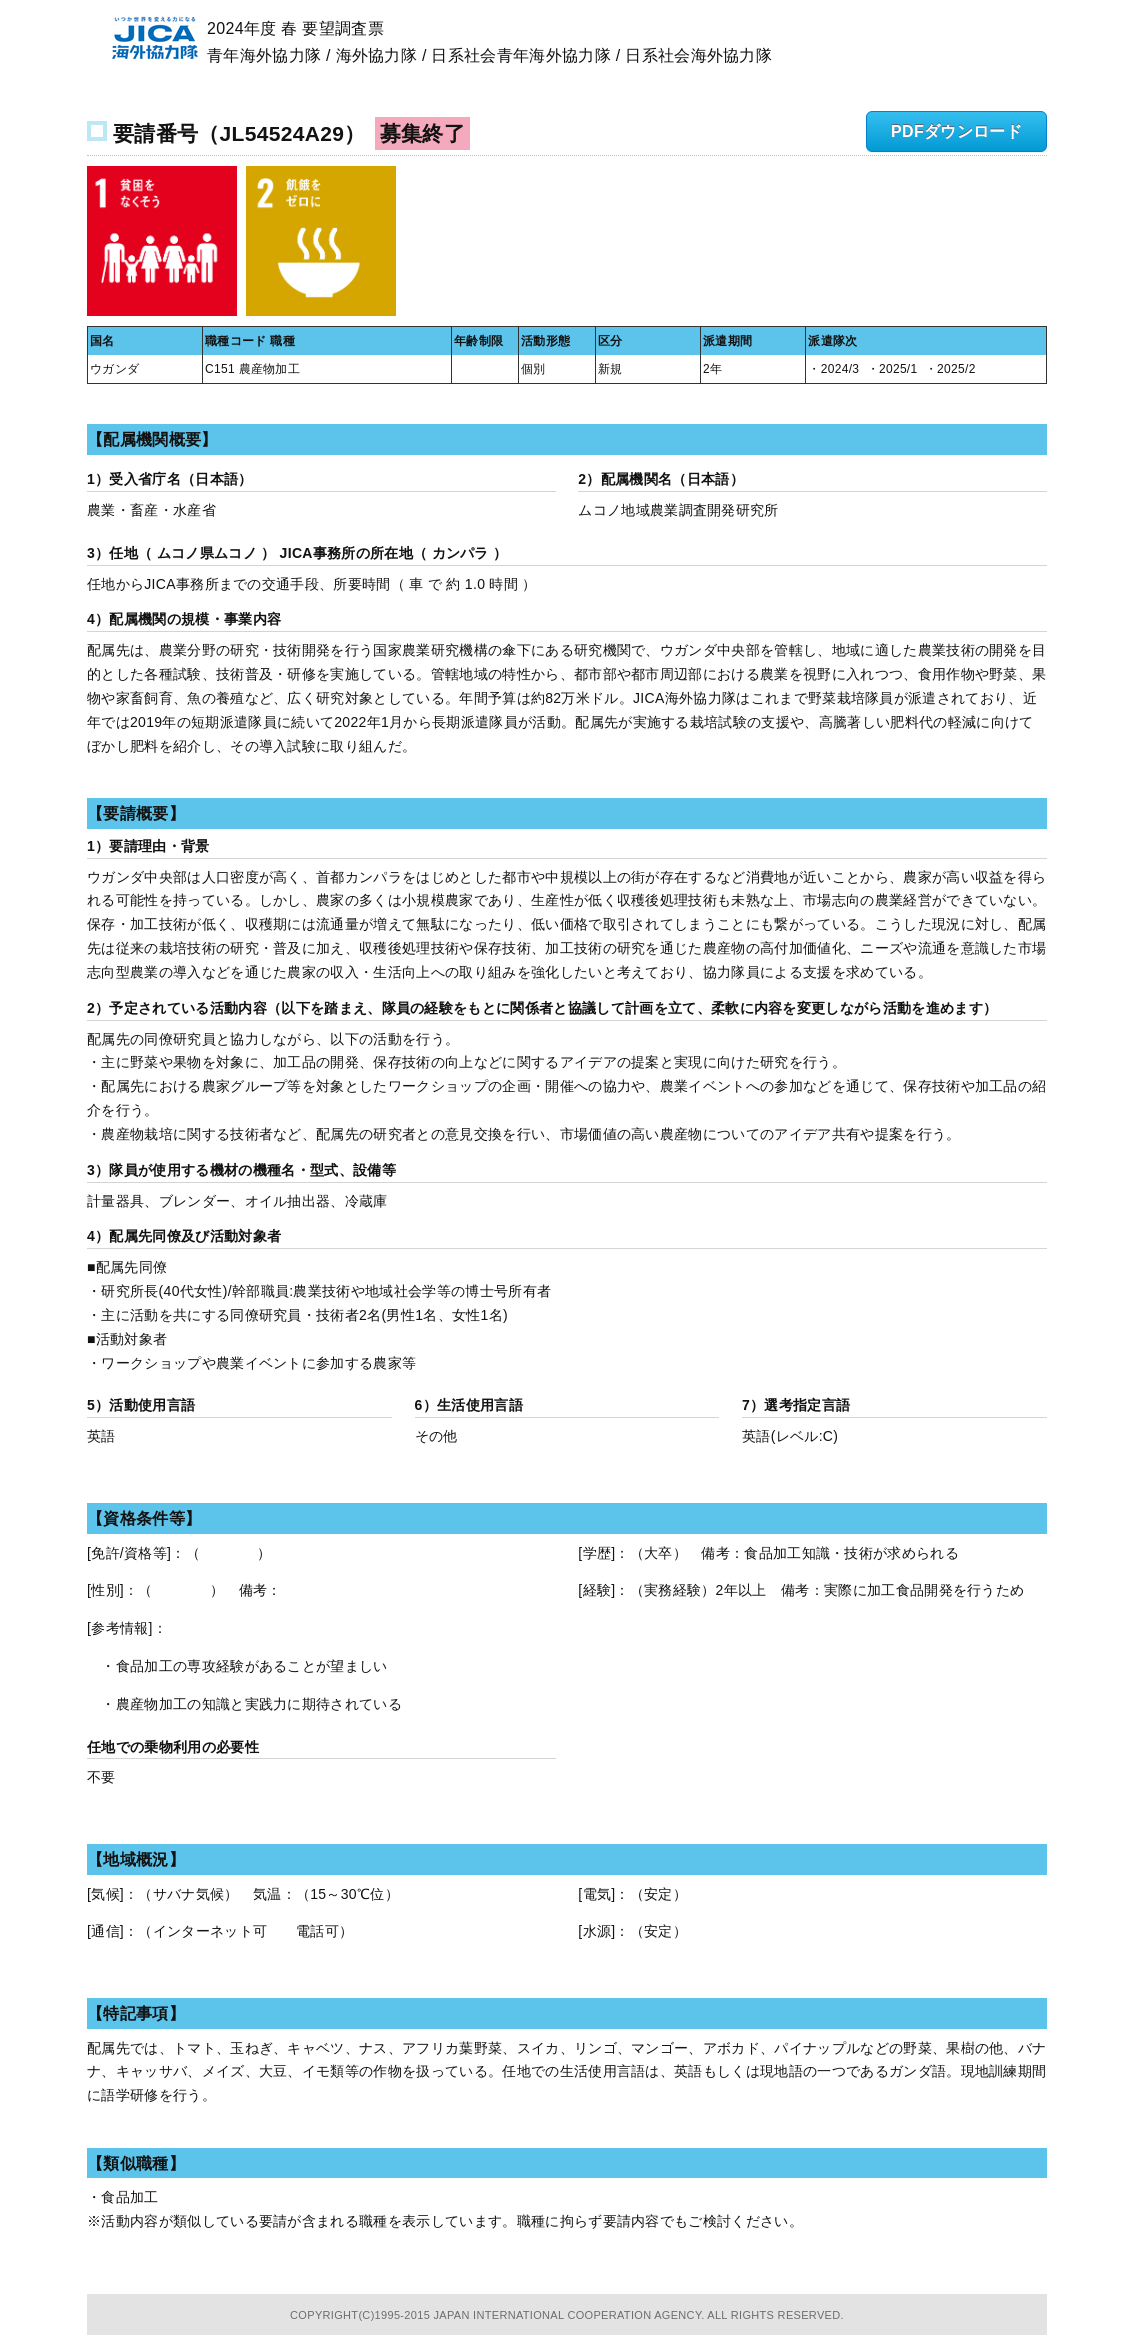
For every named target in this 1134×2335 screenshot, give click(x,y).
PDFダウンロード (956, 131)
